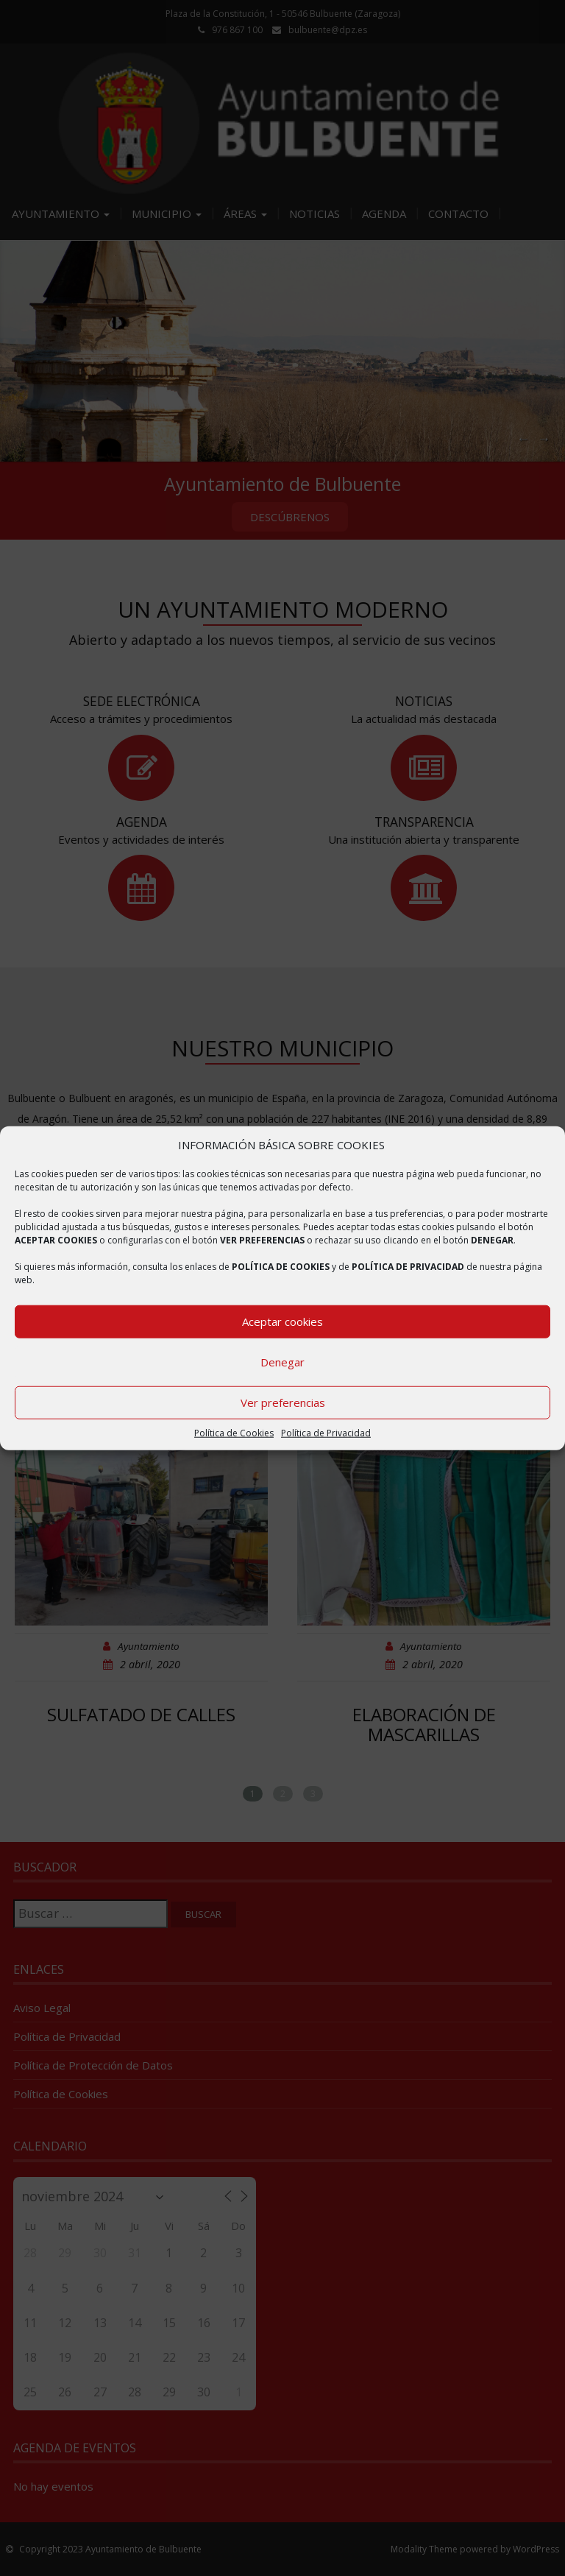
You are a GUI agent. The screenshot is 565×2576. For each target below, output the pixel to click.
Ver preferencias (283, 1402)
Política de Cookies (234, 1433)
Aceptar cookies (282, 1321)
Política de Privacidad (326, 1433)
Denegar (282, 1362)
